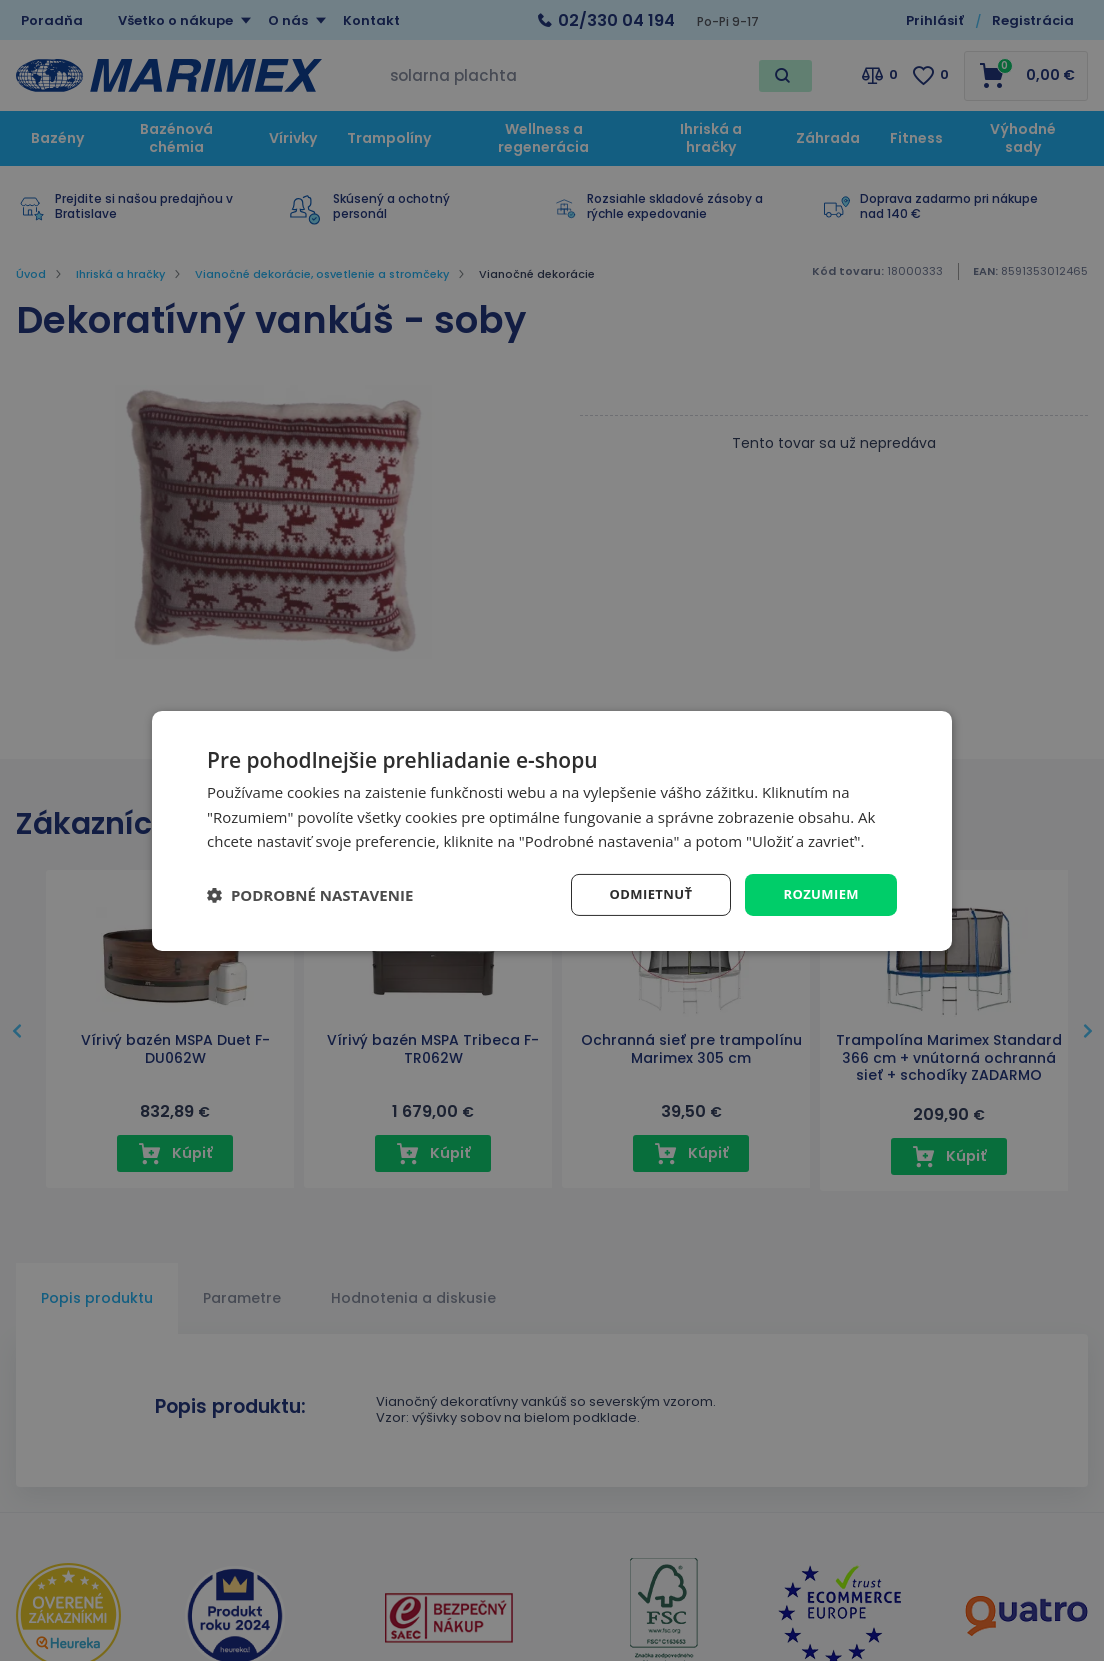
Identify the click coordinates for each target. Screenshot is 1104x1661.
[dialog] (552, 830)
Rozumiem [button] (818, 893)
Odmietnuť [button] (642, 893)
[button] (310, 895)
